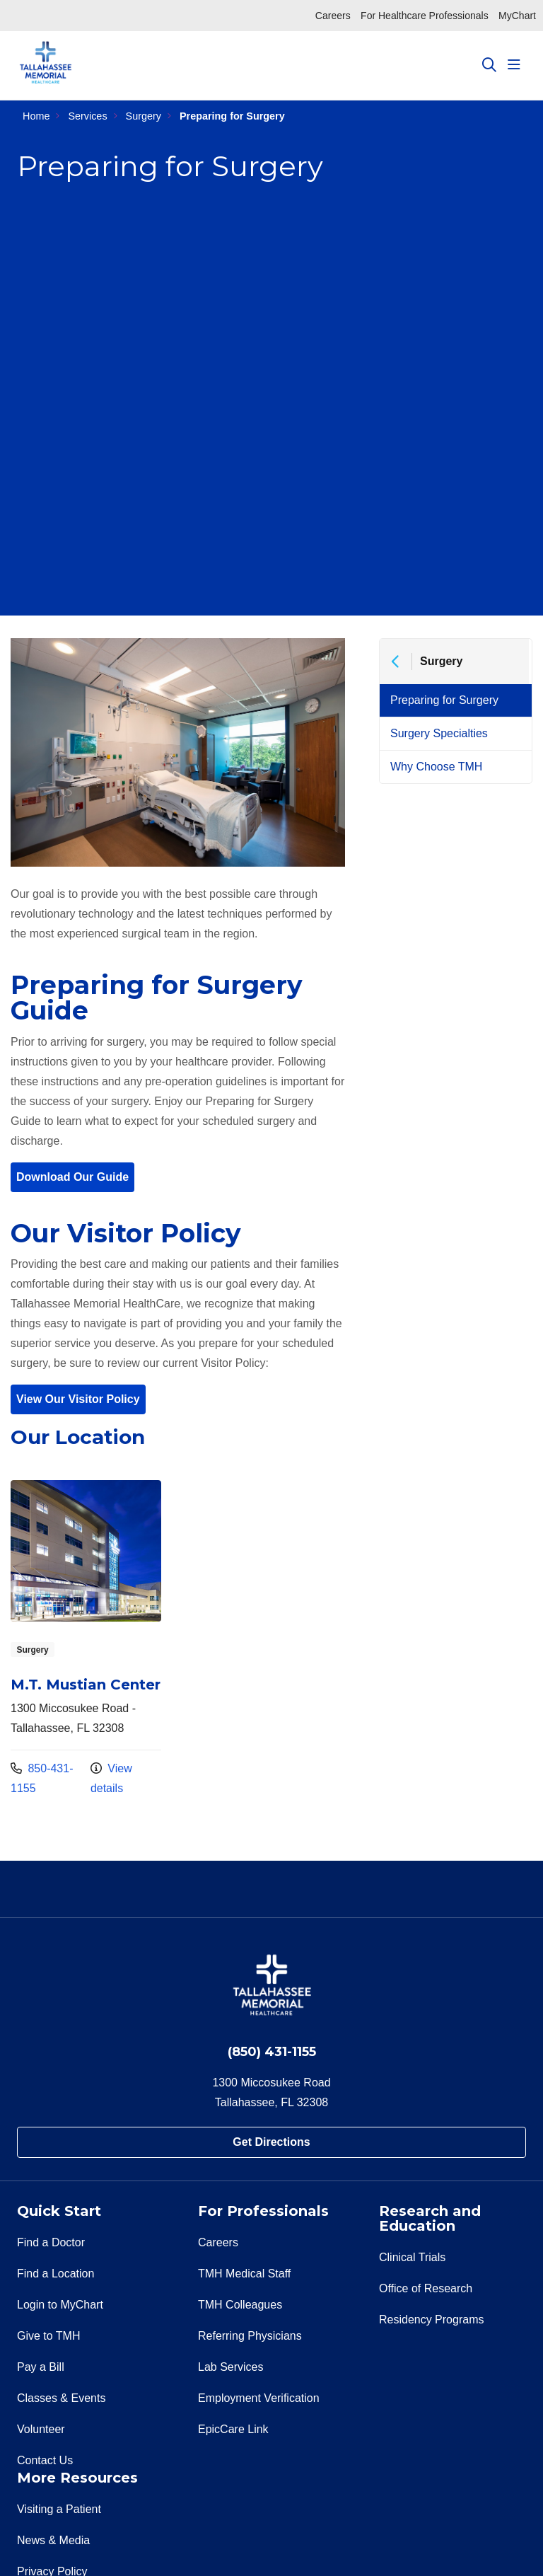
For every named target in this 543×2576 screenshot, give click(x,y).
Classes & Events (61, 2398)
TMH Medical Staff (244, 2274)
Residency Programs (431, 2320)
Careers (333, 15)
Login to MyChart (60, 2305)
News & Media (53, 2540)
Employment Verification (259, 2398)
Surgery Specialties (439, 733)
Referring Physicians (250, 2336)
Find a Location (55, 2274)
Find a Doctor (51, 2242)
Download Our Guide (72, 1177)
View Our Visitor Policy (78, 1399)
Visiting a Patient (59, 2509)
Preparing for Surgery (444, 700)
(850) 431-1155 (272, 2052)
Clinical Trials (412, 2257)
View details (111, 1778)
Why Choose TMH (436, 767)
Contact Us (45, 2460)
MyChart (517, 15)
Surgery (441, 661)
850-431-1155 (42, 1778)
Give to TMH (49, 2336)
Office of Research (425, 2288)
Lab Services (231, 2367)
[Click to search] (489, 65)
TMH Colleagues (240, 2305)
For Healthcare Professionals (425, 15)
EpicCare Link (233, 2429)
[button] (517, 65)
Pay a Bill (40, 2367)
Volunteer (41, 2429)
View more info (86, 1639)
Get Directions (271, 2142)
